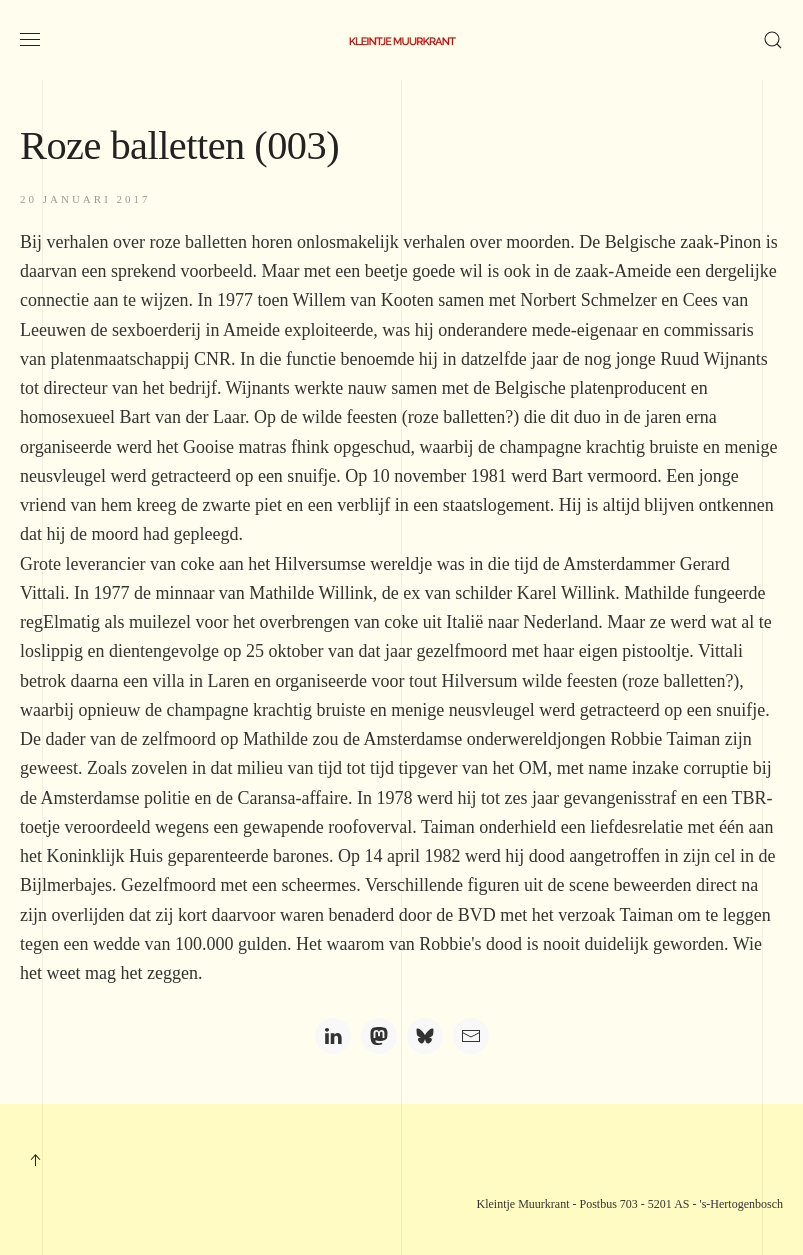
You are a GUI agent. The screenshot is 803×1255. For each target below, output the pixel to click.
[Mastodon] (379, 1036)
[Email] (471, 1036)
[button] (30, 40)
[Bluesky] (425, 1036)
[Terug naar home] (402, 40)
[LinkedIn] (333, 1036)
